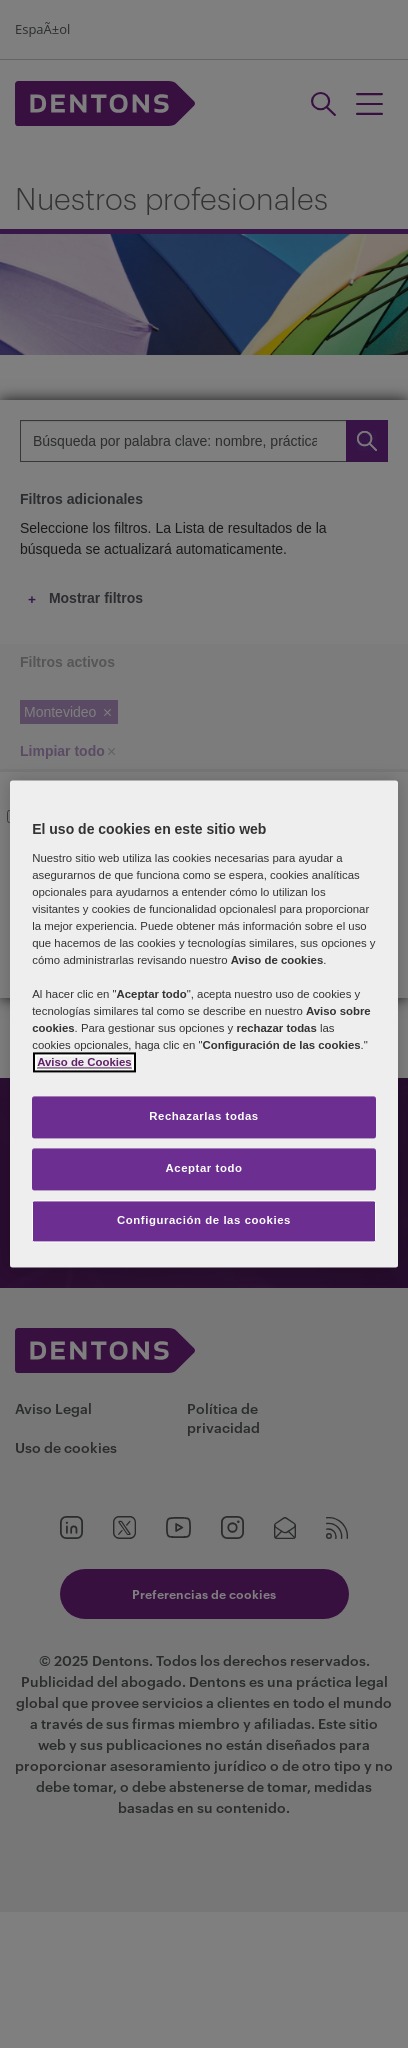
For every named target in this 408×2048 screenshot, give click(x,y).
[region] (204, 1023)
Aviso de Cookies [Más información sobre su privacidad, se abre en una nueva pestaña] (84, 1063)
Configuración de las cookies (204, 1221)
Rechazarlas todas (204, 1117)
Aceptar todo (204, 1169)
